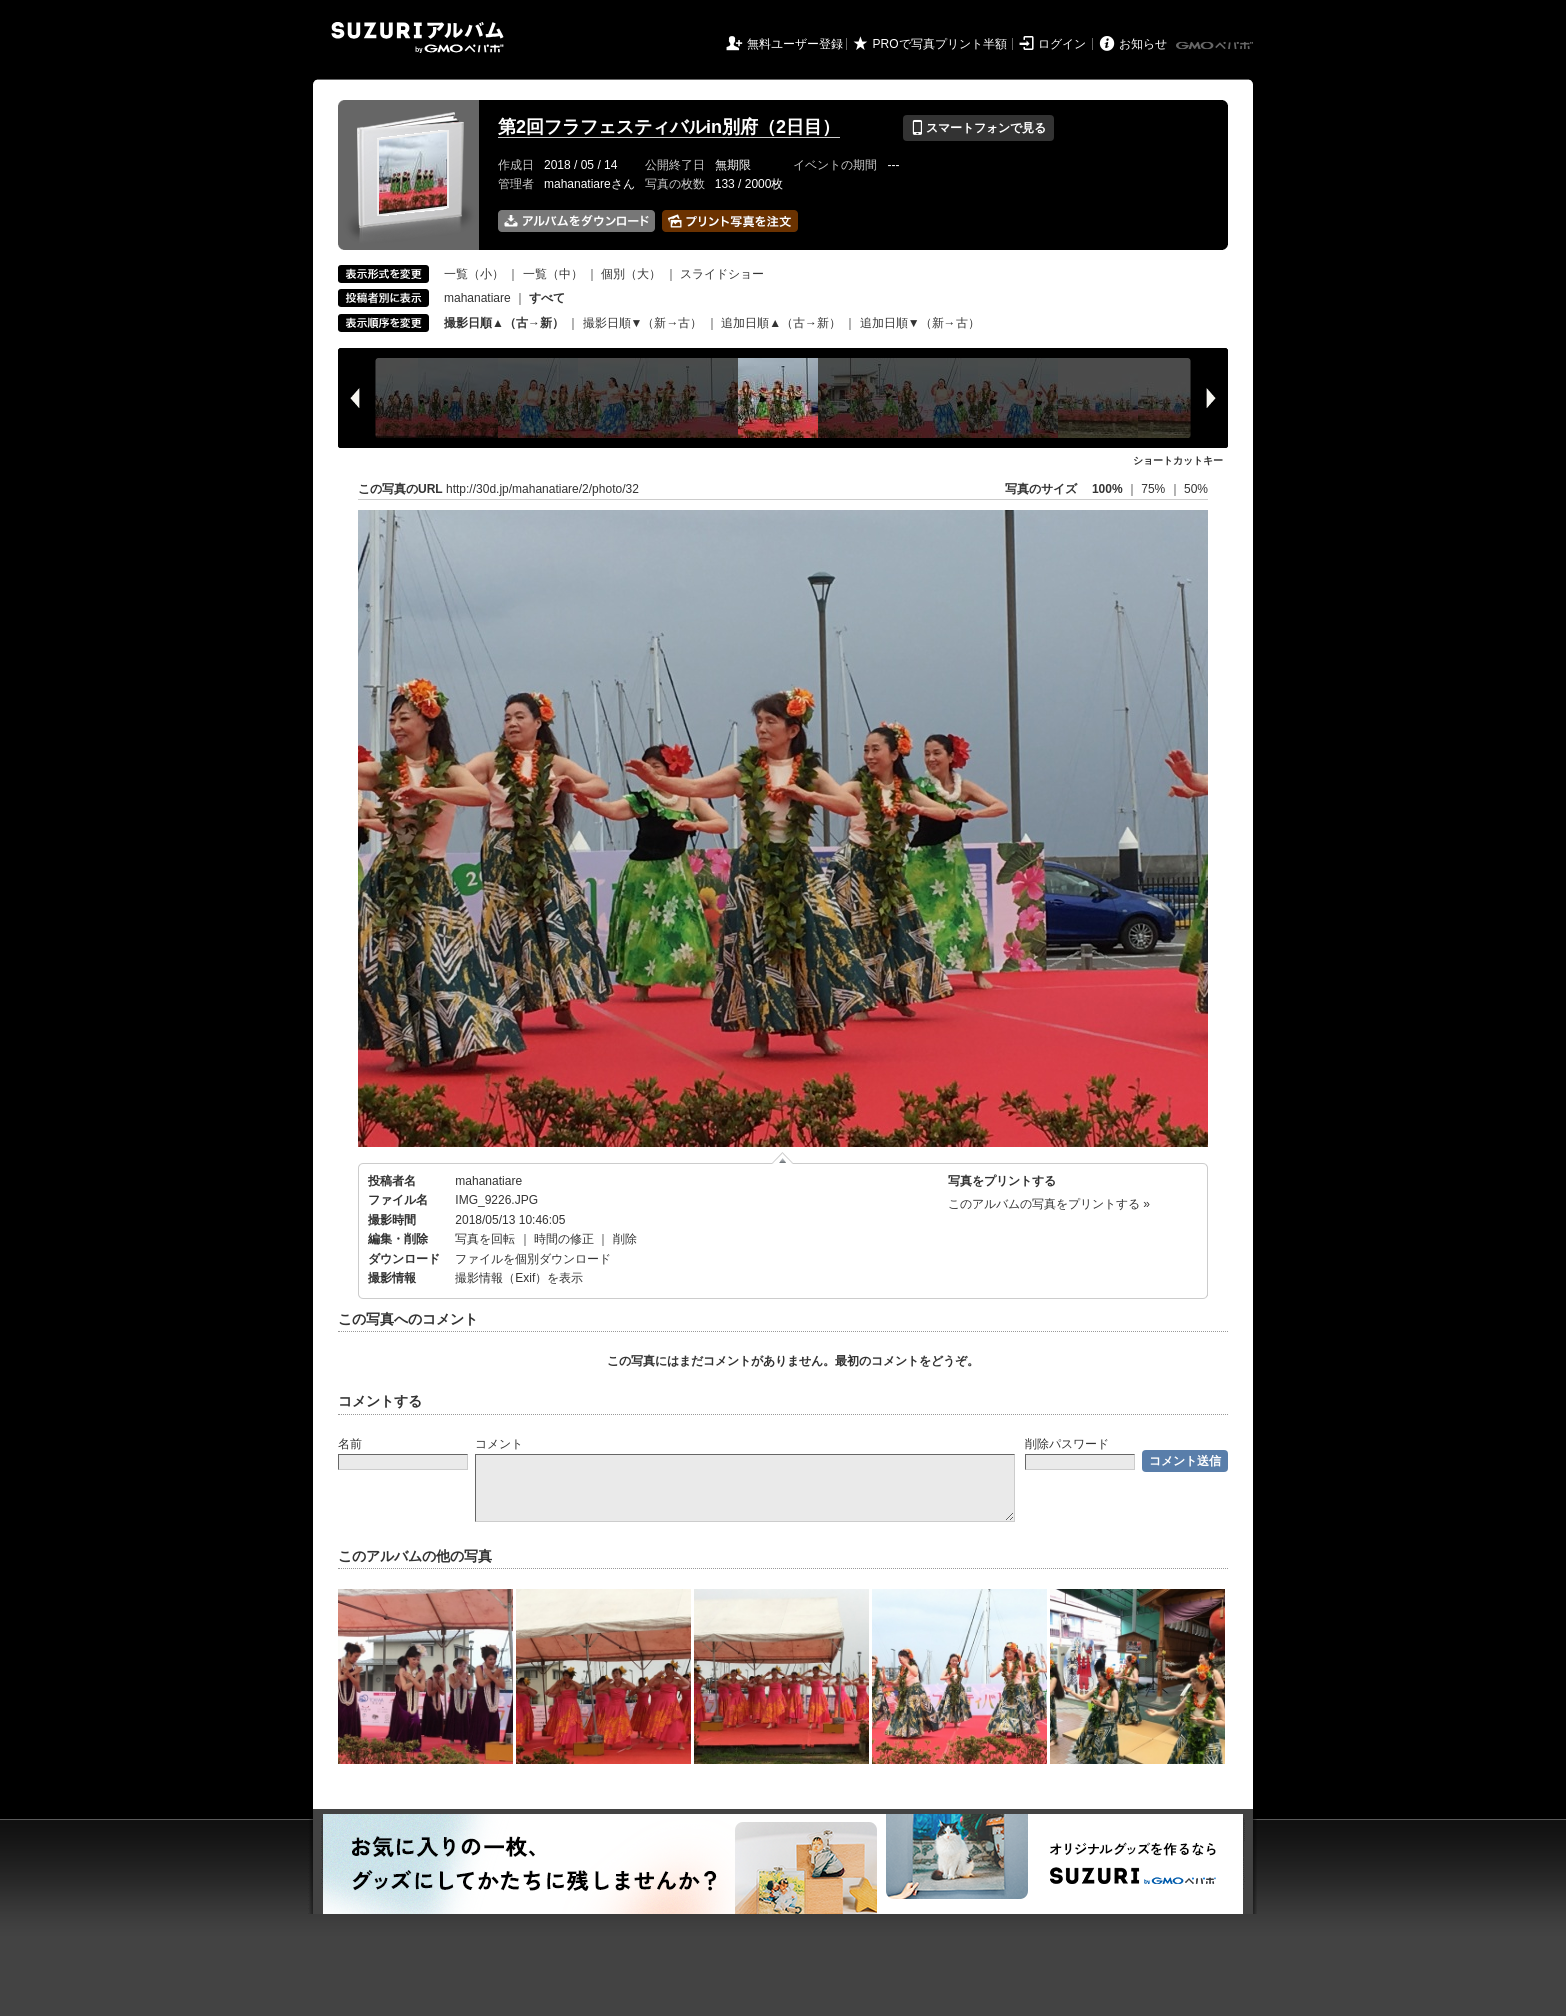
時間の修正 (564, 1239)
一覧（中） (553, 274)
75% (1154, 489)
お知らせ (1143, 44)
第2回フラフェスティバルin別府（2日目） (669, 127)
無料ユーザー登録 (795, 44)
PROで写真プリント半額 (940, 44)
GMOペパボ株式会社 (1216, 46)
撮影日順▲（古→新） (504, 323)
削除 (625, 1239)
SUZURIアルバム (417, 37)
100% (1107, 489)
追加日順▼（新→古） (920, 323)
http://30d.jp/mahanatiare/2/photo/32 (542, 489)
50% (1196, 489)
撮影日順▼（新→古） (643, 323)
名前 (350, 1444)
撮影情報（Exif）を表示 (519, 1278)
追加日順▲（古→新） (781, 323)
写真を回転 (485, 1239)
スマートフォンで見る (978, 128)
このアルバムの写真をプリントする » (1049, 1204)
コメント (499, 1444)
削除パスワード (1067, 1444)
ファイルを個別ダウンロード (533, 1259)
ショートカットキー (1178, 460)
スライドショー (722, 274)
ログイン (1062, 44)
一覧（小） (474, 274)
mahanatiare (477, 298)
